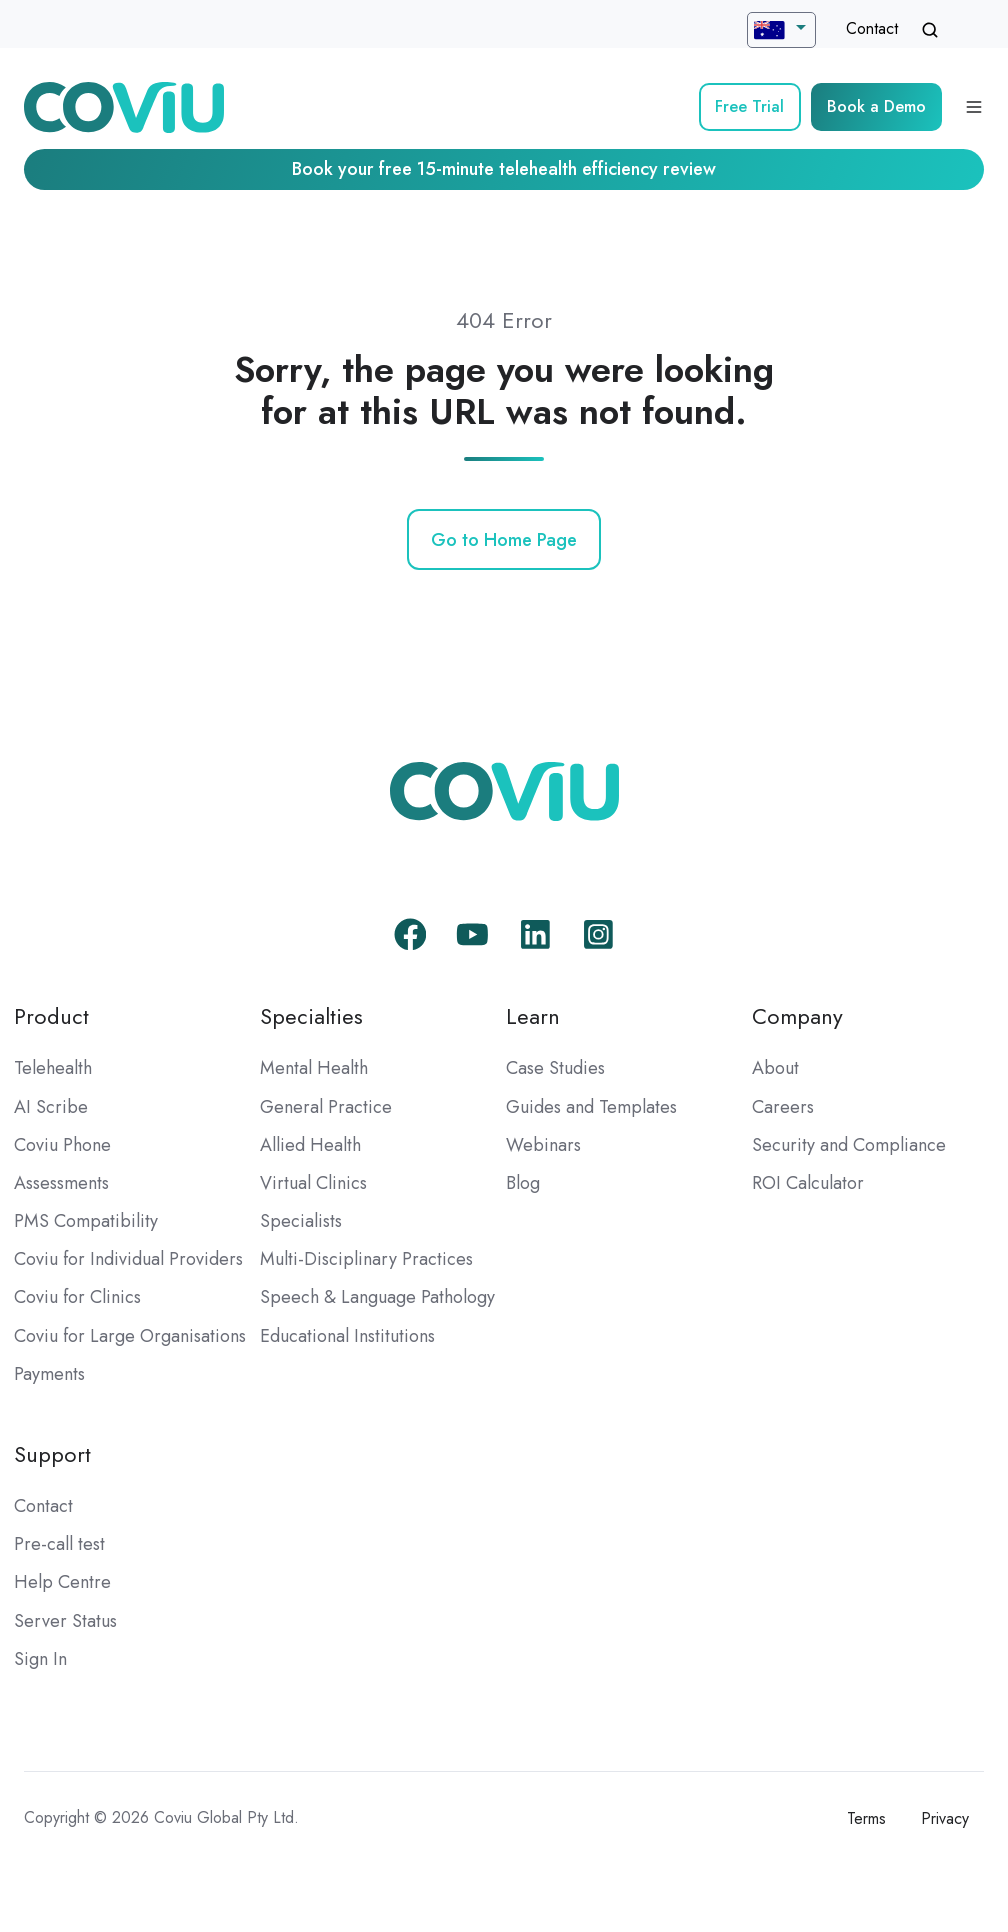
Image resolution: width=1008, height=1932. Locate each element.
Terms (866, 1818)
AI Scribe (51, 1107)
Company (797, 1016)
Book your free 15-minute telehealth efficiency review (504, 169)
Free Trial (749, 106)
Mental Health (314, 1068)
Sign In (40, 1659)
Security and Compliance (849, 1145)
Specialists (301, 1221)
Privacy (945, 1818)
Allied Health (310, 1145)
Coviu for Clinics (77, 1297)
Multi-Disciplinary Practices (366, 1259)
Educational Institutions (347, 1336)
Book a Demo (876, 106)
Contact (872, 28)
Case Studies (555, 1068)
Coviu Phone (62, 1145)
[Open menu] (974, 107)
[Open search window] (930, 30)
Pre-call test (59, 1544)
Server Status (65, 1621)
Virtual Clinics (313, 1183)
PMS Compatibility (86, 1221)
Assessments (61, 1183)
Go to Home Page (504, 540)
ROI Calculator (808, 1183)
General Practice (326, 1107)
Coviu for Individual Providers (128, 1259)
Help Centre (62, 1582)
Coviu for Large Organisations (130, 1336)
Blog (523, 1183)
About (775, 1068)
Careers (783, 1107)
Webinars (543, 1145)
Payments (49, 1374)
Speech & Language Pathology (377, 1297)
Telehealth (53, 1068)
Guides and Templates (591, 1107)
